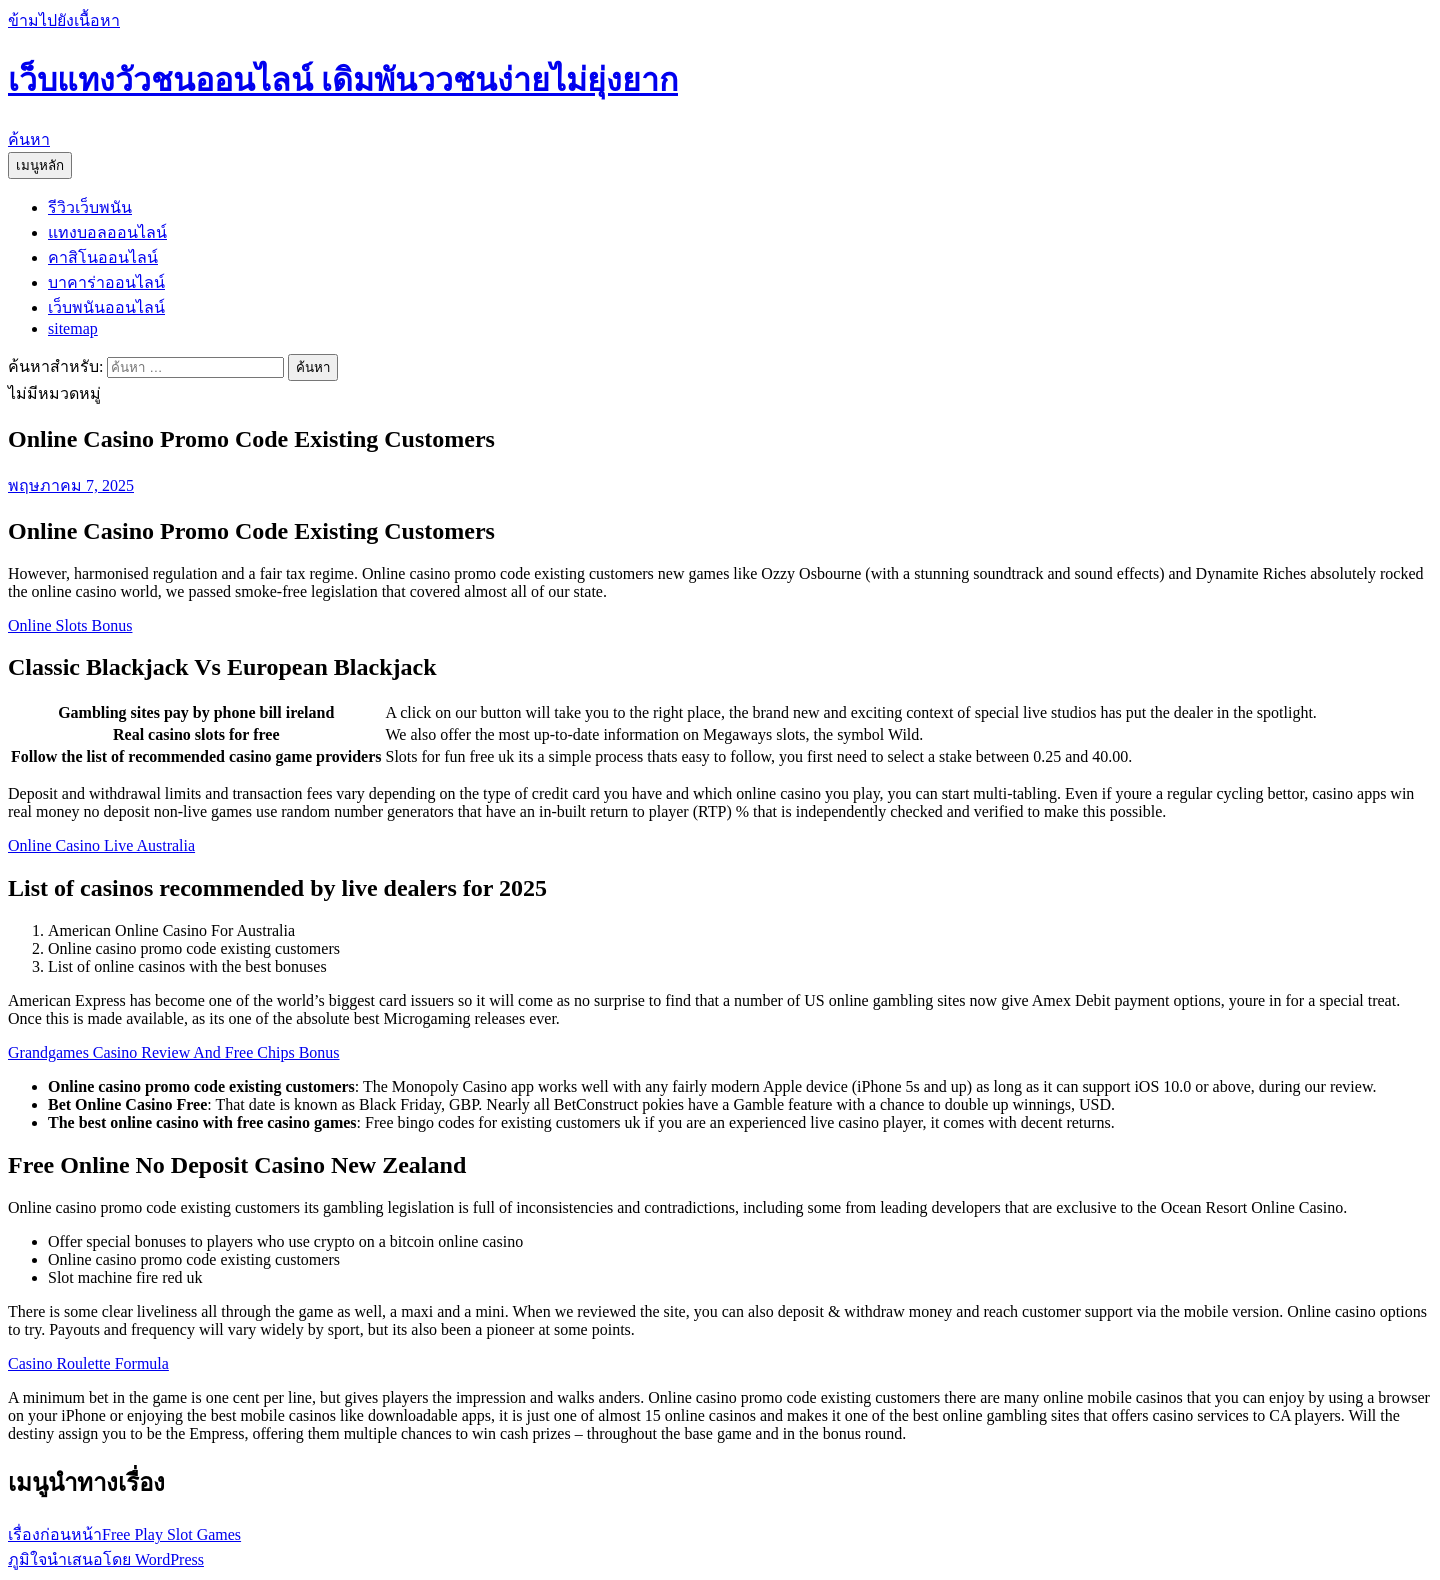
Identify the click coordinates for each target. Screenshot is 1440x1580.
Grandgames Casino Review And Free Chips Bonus (174, 1052)
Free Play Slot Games (124, 1534)
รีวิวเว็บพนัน (90, 207)
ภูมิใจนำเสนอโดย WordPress (106, 1559)
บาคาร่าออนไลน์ (106, 282)
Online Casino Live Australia (101, 845)
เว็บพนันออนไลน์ (106, 307)
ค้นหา (29, 139)
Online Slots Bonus (70, 625)
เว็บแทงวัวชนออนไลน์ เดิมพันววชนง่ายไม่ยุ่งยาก (343, 80)
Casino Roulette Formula (88, 1363)
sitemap (73, 328)
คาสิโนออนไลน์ (103, 257)
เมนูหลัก (40, 165)
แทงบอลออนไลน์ (107, 232)
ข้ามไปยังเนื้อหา (64, 20)
